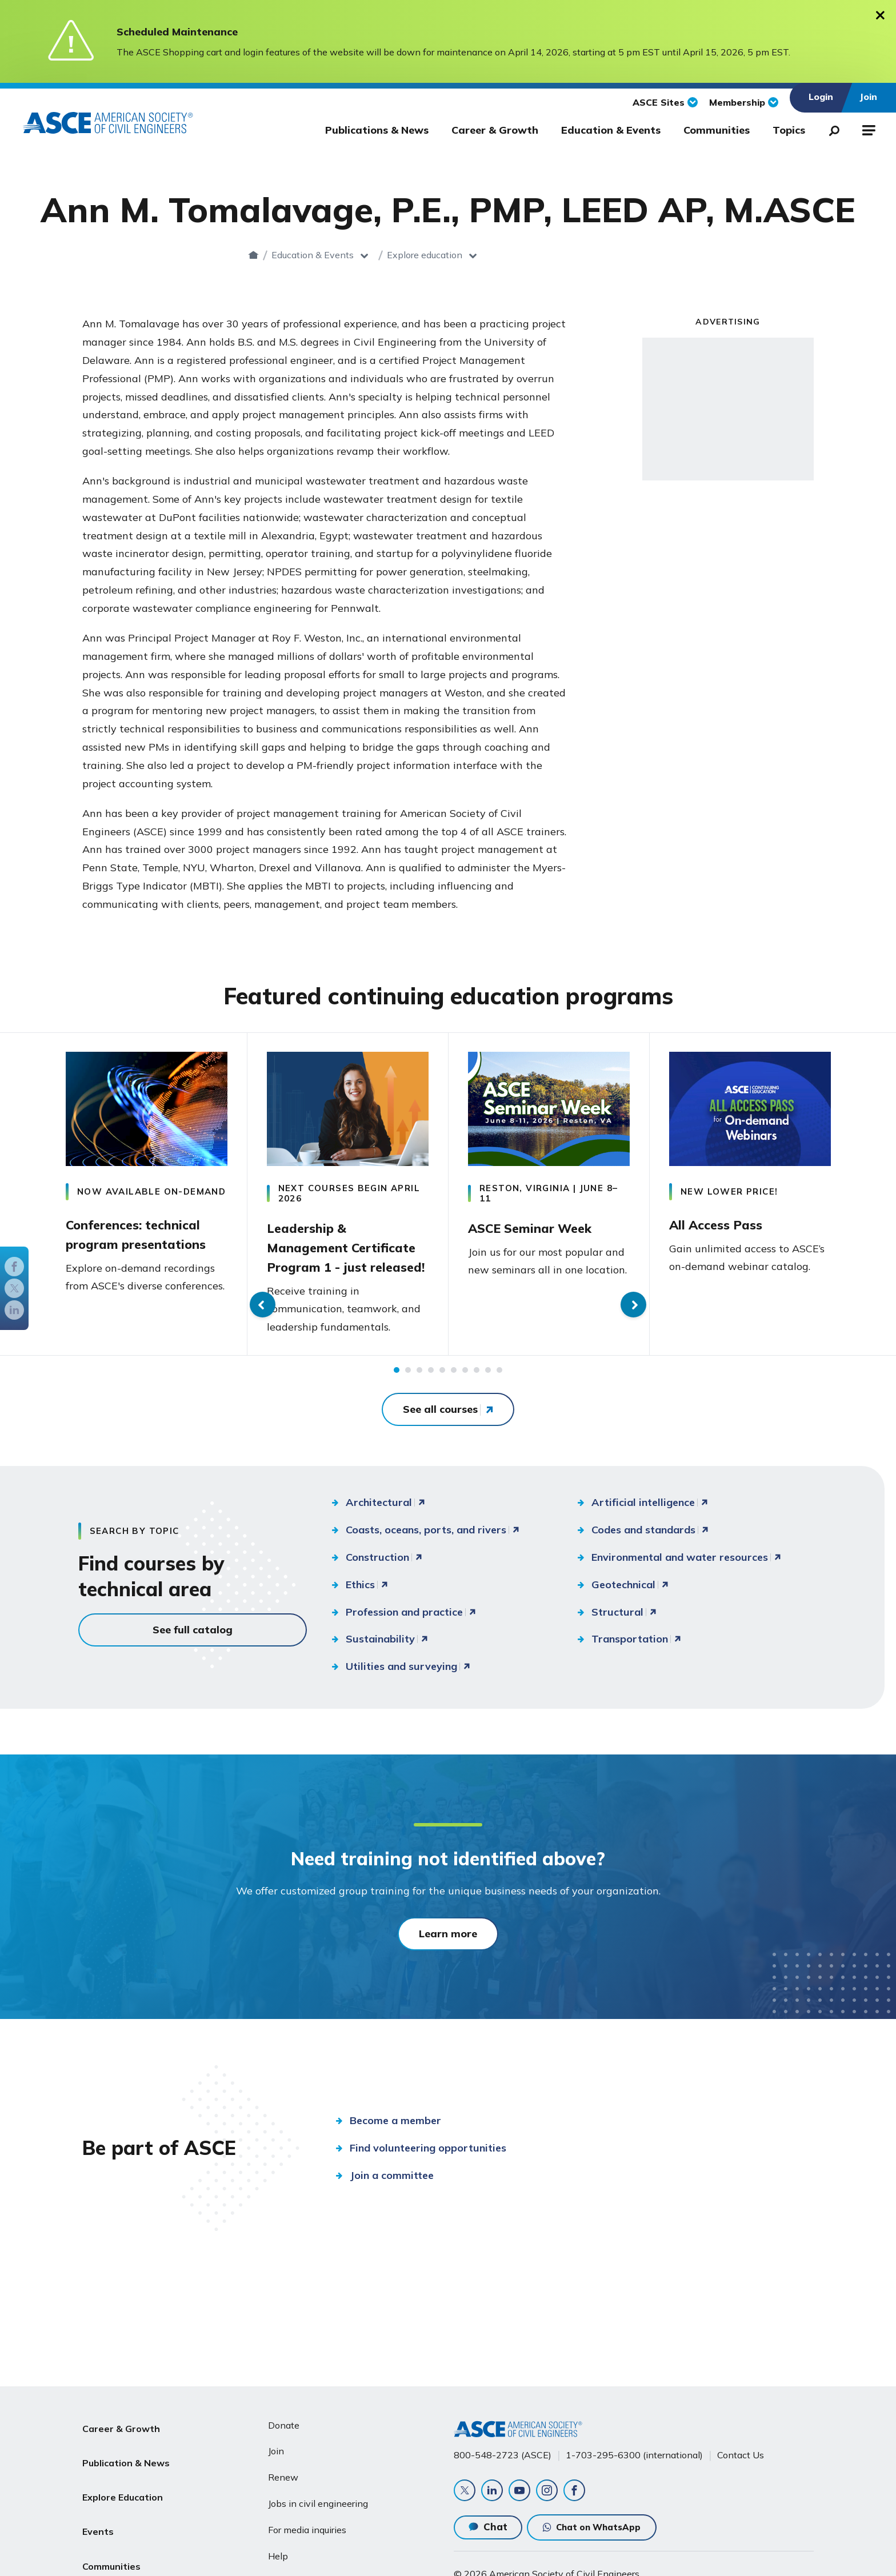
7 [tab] (465, 1392)
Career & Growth (494, 130)
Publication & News (126, 2447)
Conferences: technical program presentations (146, 1235)
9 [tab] (488, 1392)
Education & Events (611, 130)
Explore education (508, 255)
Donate (283, 2420)
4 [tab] (431, 1392)
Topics (789, 130)
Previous (21, 1205)
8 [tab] (476, 1392)
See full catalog (193, 1651)
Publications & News (377, 130)
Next (874, 1205)
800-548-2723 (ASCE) (502, 2450)
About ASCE (109, 2557)
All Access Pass (723, 1222)
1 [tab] (396, 1392)
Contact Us (740, 2450)
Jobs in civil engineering (318, 2499)
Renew (283, 2472)
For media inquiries (307, 2525)
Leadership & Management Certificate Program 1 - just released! (342, 1255)
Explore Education (122, 2475)
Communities (716, 130)
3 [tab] (419, 1392)
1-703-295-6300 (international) (634, 2450)
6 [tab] (454, 1392)
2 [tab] (408, 1392)
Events (98, 2502)
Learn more (448, 1955)
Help (278, 2551)
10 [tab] (499, 1392)
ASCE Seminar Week (539, 1226)
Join (276, 2446)
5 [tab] (442, 1392)
